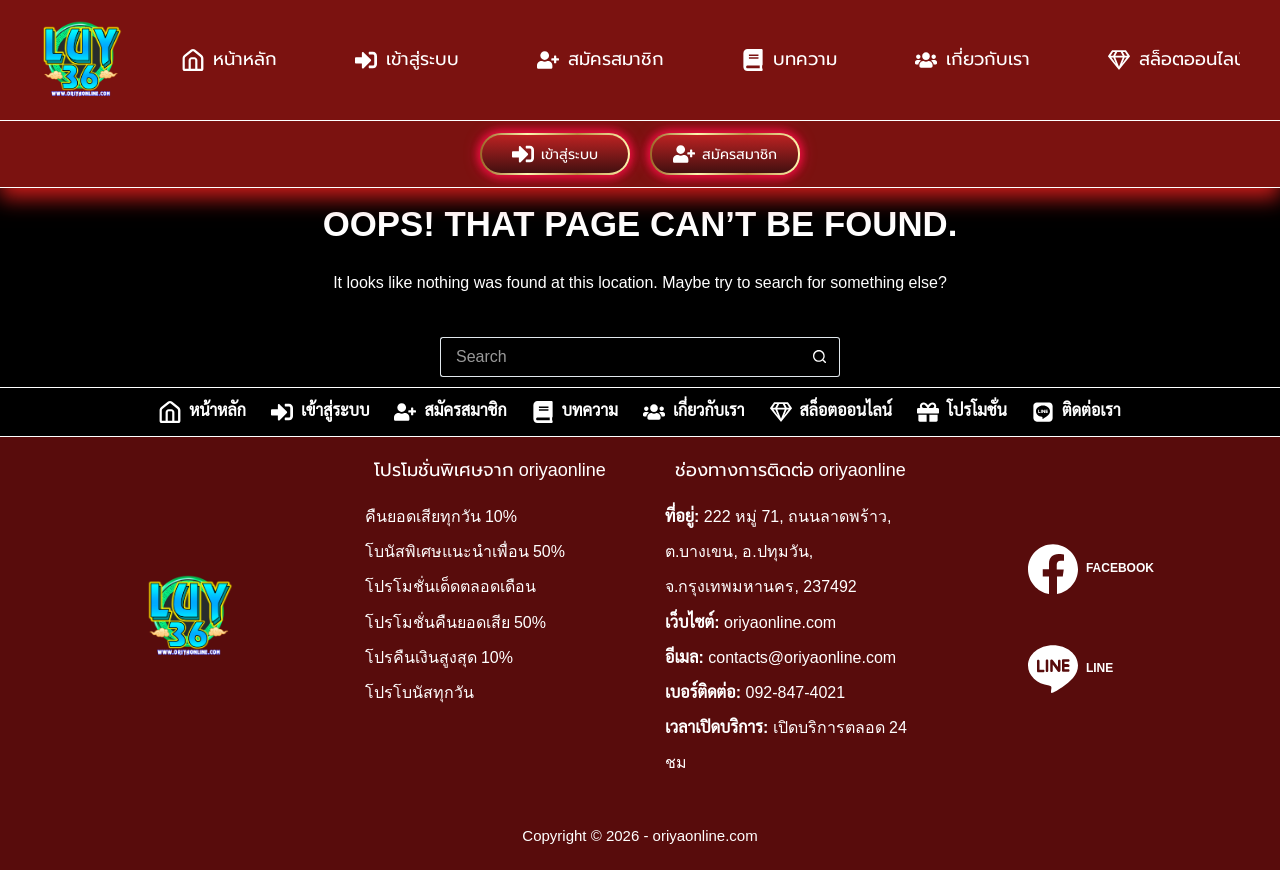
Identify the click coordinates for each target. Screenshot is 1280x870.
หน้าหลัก (229, 60)
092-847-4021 (796, 692)
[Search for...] (620, 357)
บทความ (789, 60)
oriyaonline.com (780, 622)
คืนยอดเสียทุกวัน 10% (441, 516)
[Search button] (820, 357)
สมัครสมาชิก (600, 60)
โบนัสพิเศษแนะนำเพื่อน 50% (465, 551)
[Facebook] (1091, 569)
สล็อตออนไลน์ (831, 412)
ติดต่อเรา (1076, 412)
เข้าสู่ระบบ (407, 60)
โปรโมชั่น (962, 412)
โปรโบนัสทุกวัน (419, 692)
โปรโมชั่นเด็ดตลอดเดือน (450, 586)
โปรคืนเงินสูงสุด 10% (439, 657)
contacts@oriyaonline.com (802, 657)
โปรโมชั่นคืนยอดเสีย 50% (455, 622)
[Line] (1091, 669)
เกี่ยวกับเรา (972, 60)
